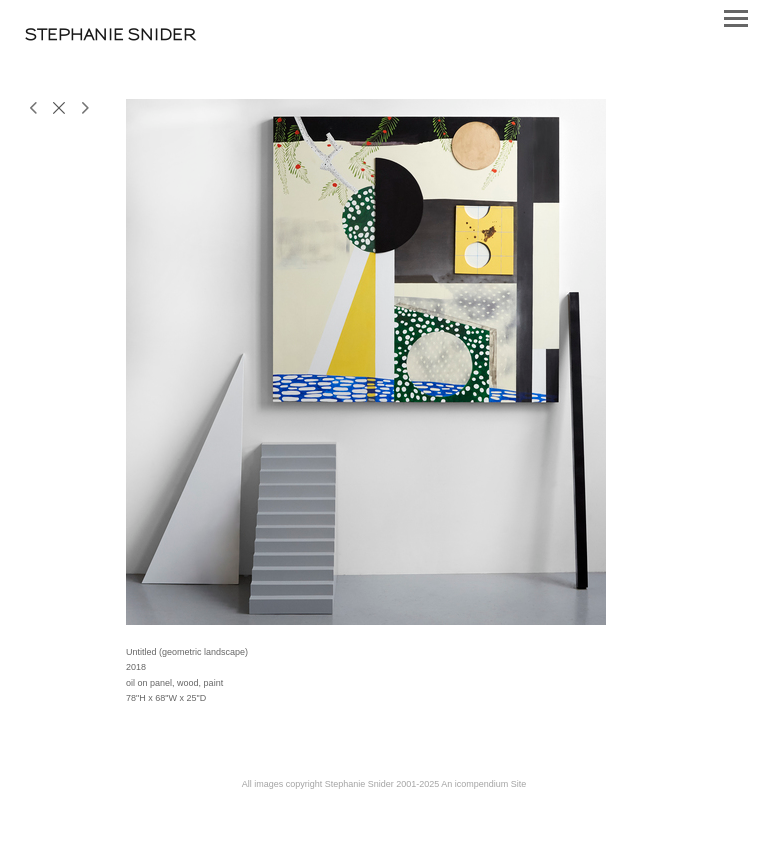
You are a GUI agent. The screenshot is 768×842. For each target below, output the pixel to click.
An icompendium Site (483, 784)
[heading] (110, 34)
